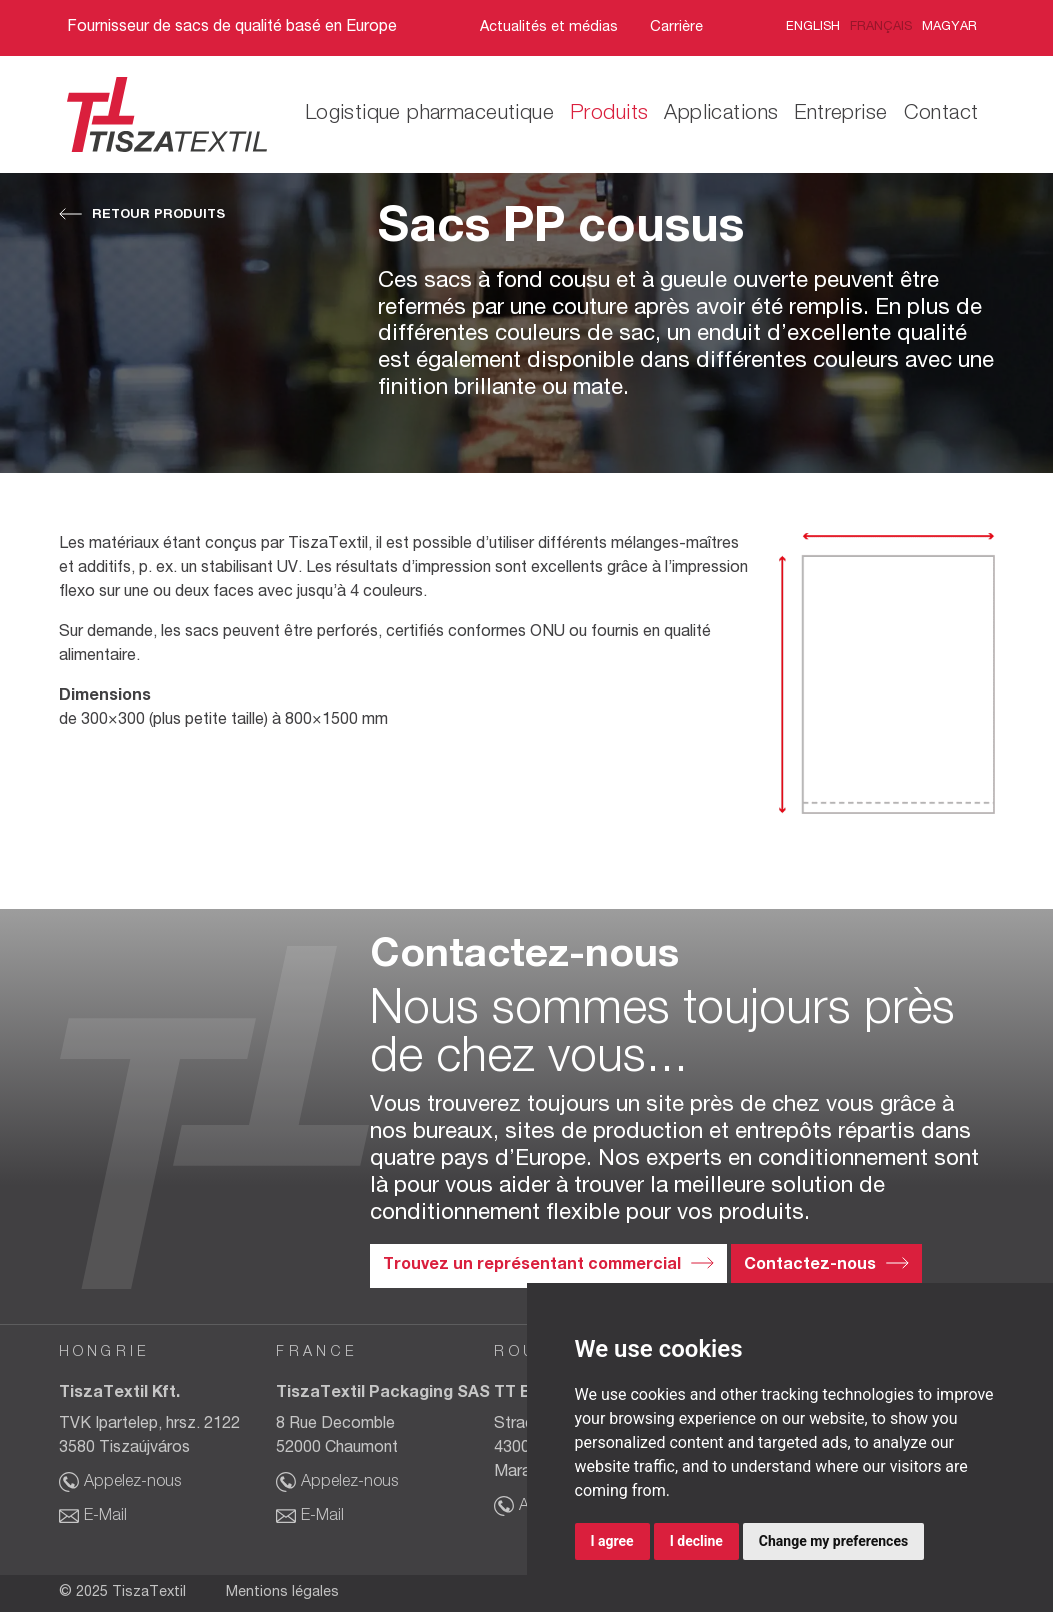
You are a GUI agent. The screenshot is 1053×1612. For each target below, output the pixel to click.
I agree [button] (612, 1541)
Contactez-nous (810, 1266)
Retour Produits (158, 215)
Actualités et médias (549, 28)
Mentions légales (282, 1593)
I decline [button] (696, 1541)
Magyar (949, 27)
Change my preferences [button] (833, 1541)
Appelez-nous (132, 1483)
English (813, 27)
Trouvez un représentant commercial (532, 1266)
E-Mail (105, 1517)
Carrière (676, 28)
